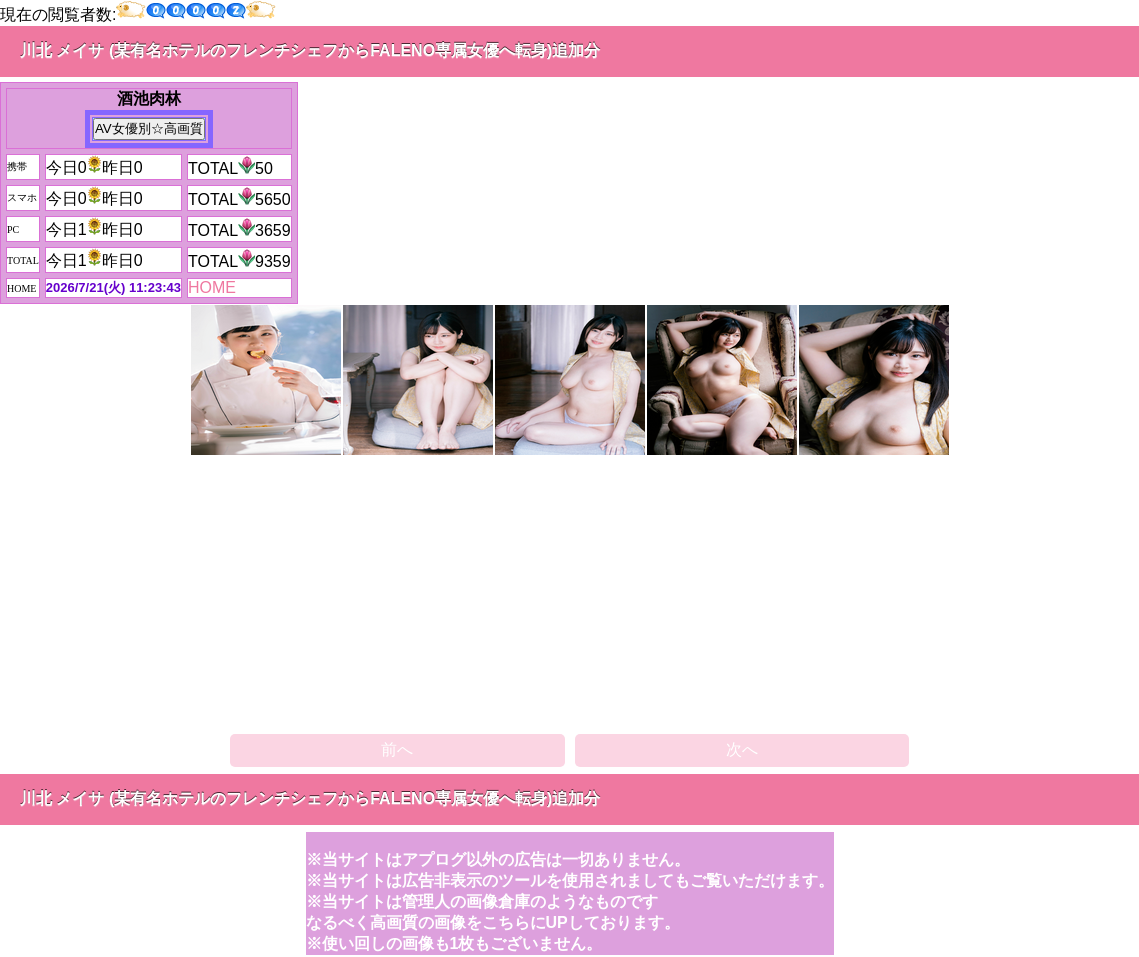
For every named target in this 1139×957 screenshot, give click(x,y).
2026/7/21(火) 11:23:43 (113, 287)
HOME (212, 287)
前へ (397, 749)
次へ (742, 749)
